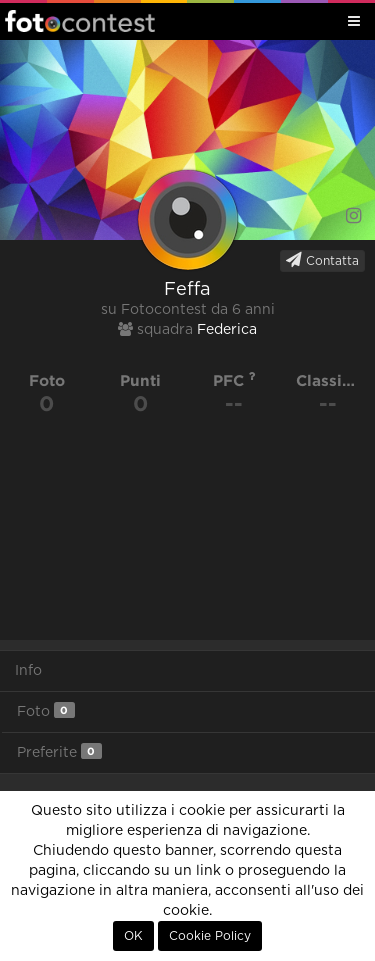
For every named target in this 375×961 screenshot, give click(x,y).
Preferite (59, 751)
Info (28, 671)
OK (133, 936)
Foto (46, 710)
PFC (234, 380)
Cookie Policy (210, 936)
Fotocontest (80, 21)
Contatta (322, 260)
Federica (227, 330)
